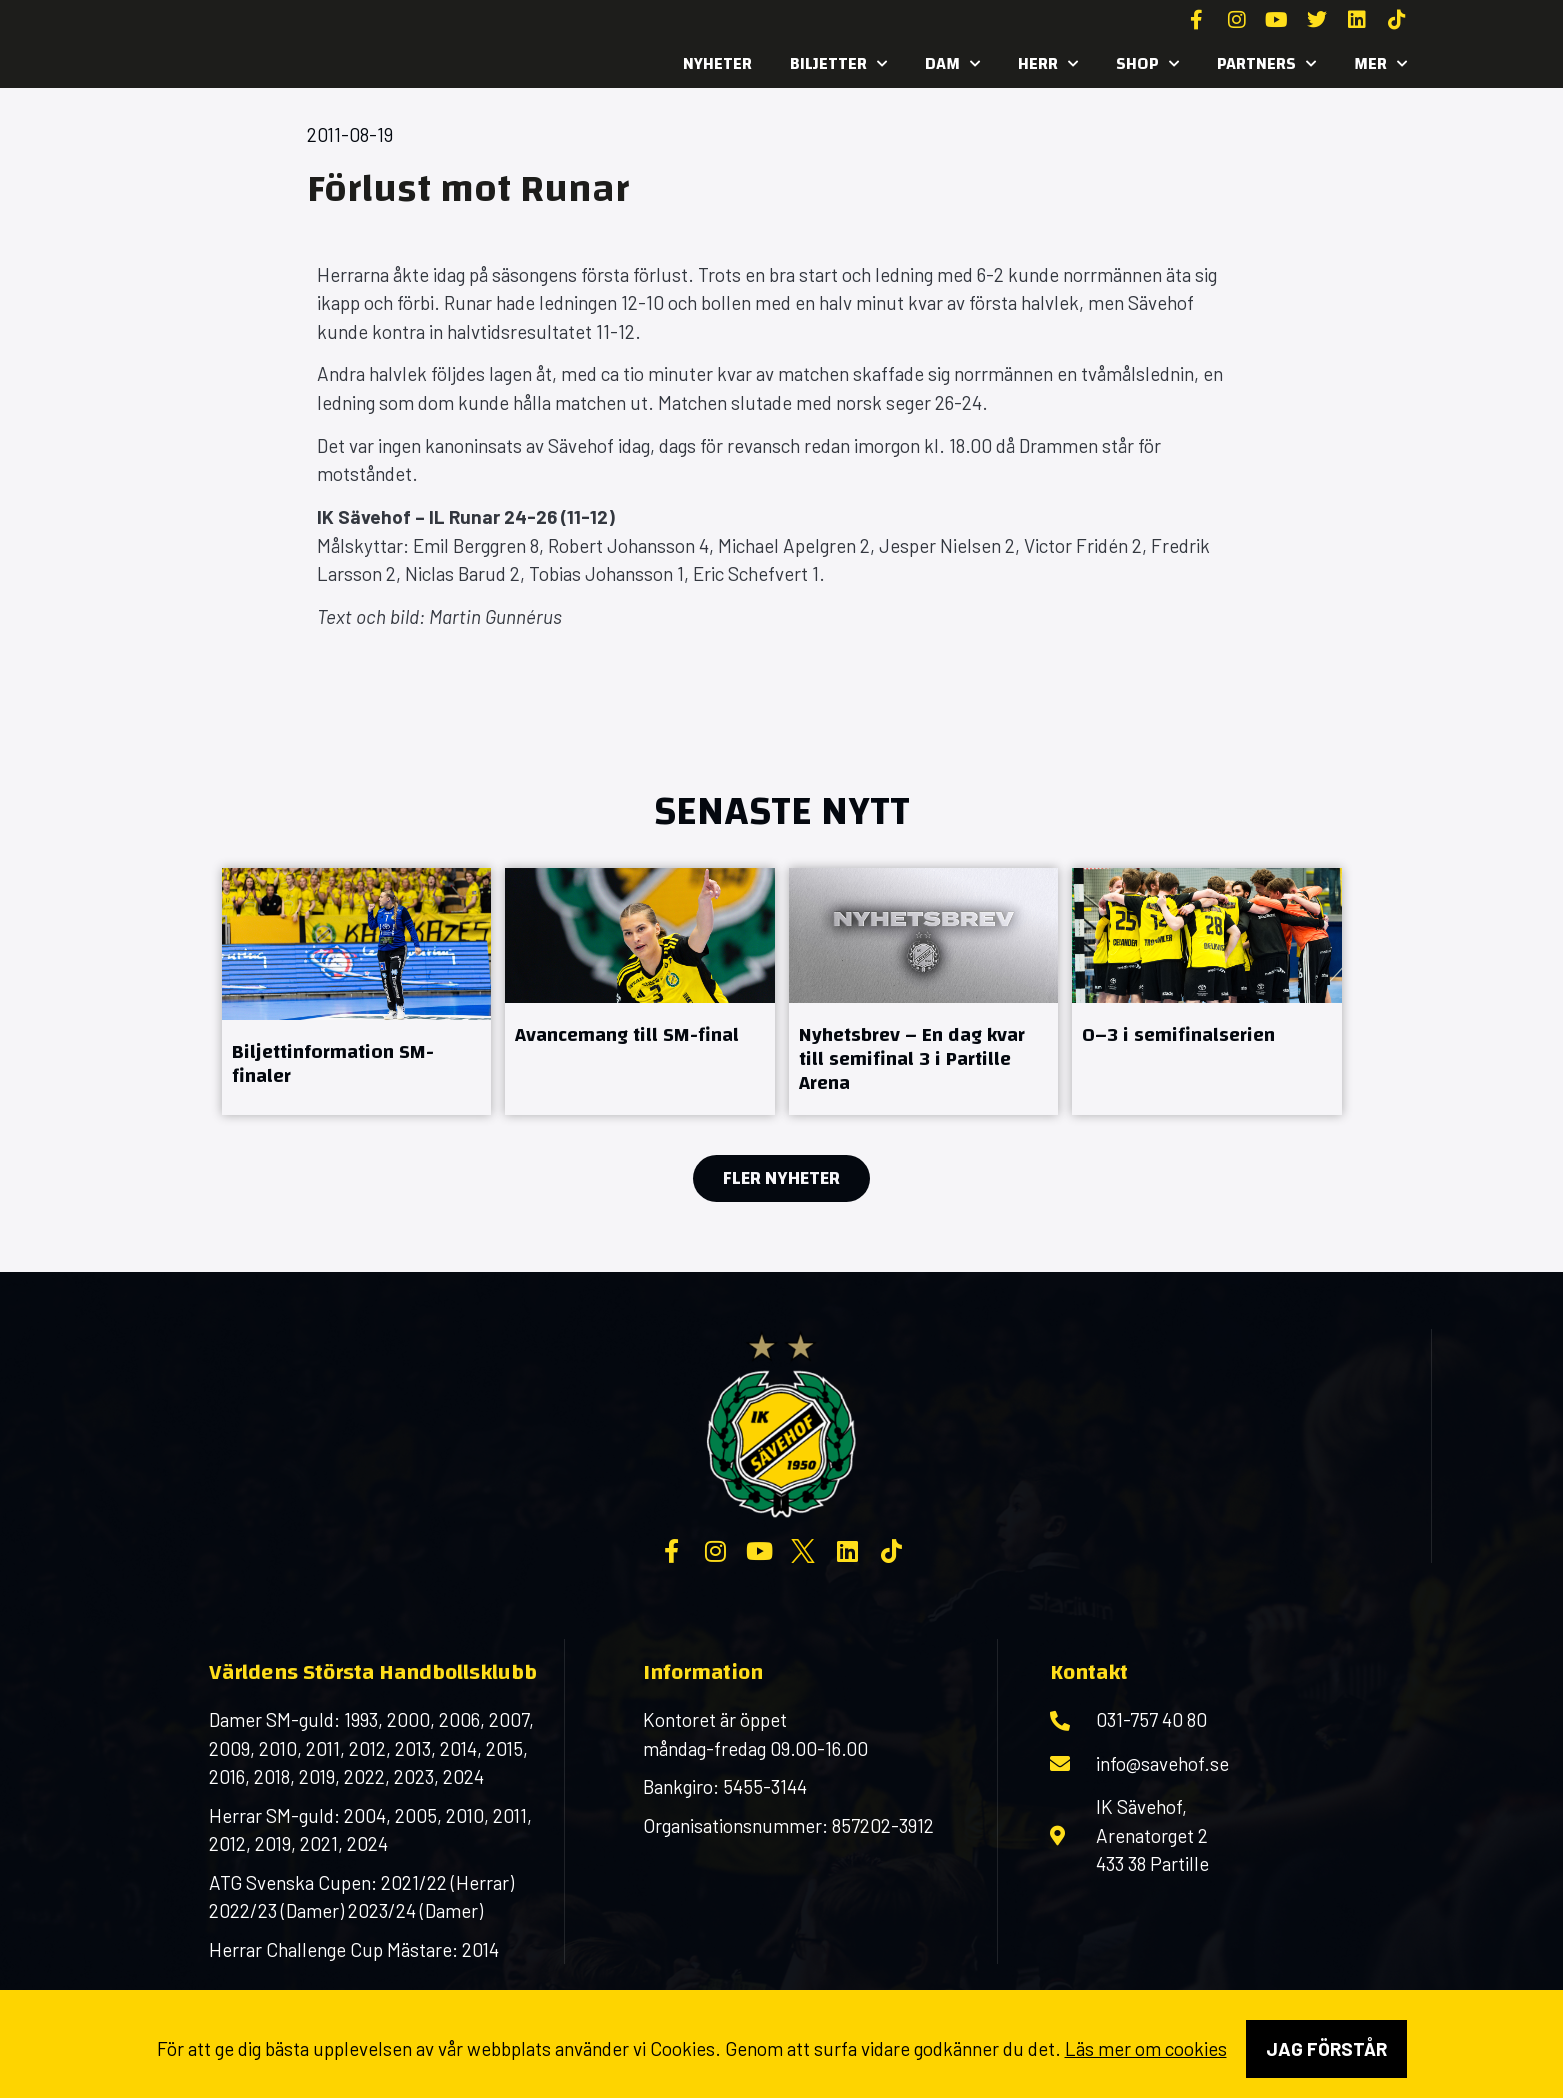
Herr (1048, 64)
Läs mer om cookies (1146, 2048)
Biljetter (838, 64)
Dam (952, 64)
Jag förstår (1326, 2048)
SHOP (1147, 64)
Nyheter (717, 63)
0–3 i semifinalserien (1178, 1034)
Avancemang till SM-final (627, 1034)
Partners (1266, 64)
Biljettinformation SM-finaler (333, 1063)
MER (1380, 64)
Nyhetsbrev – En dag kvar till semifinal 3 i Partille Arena (912, 1058)
